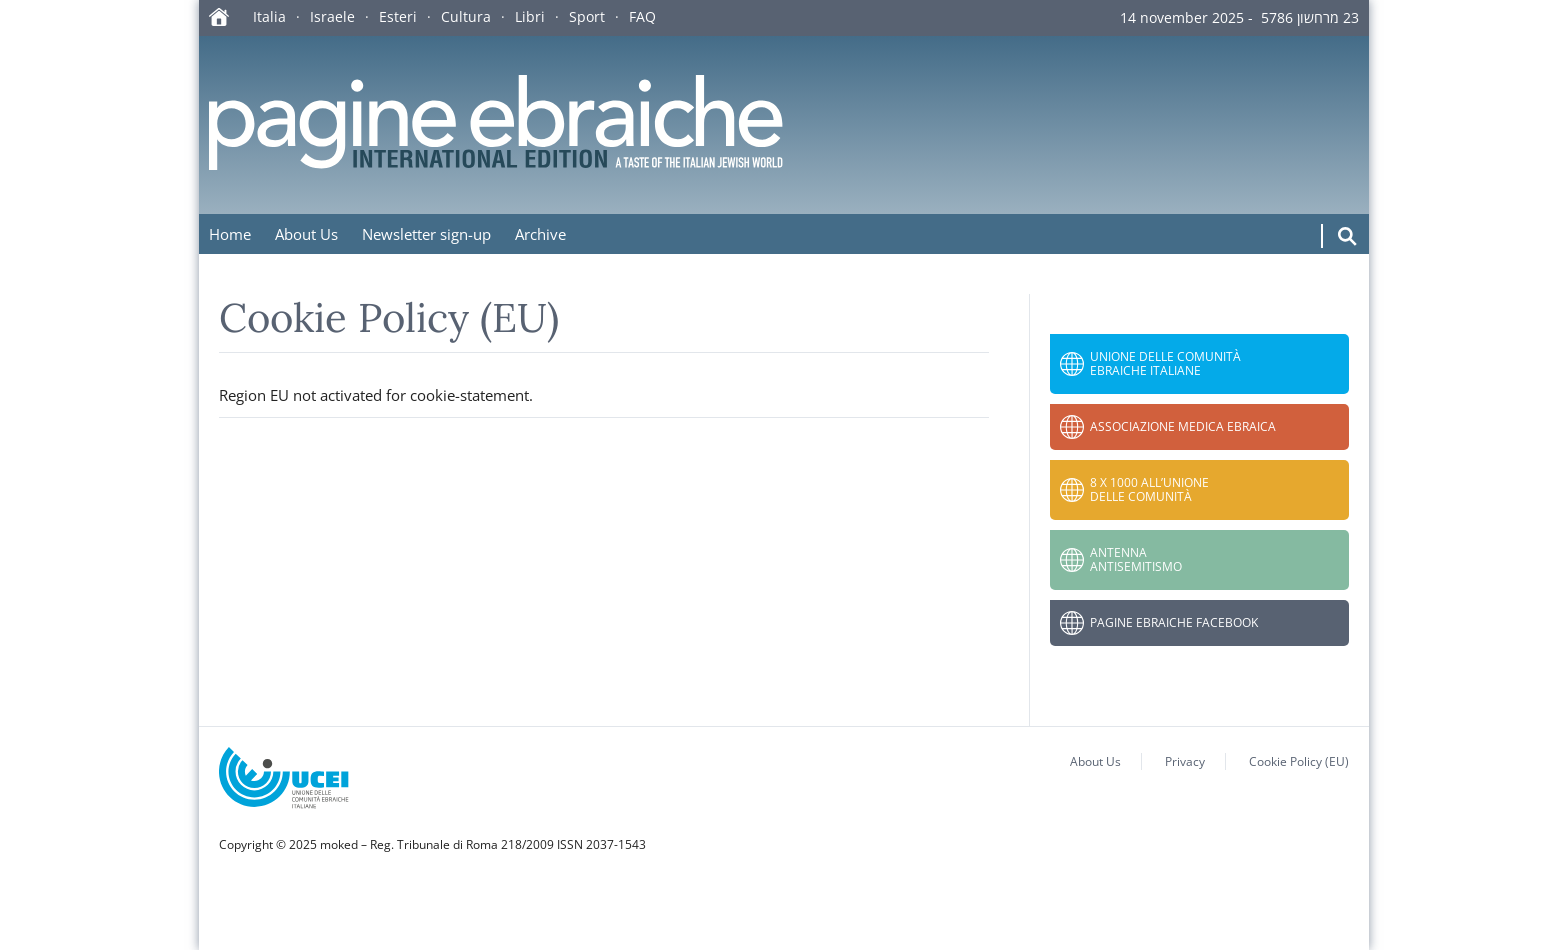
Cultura (466, 16)
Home (230, 234)
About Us (306, 234)
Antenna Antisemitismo (1136, 559)
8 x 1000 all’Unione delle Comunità (1149, 489)
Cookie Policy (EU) (1299, 761)
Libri (530, 16)
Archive (540, 234)
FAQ (642, 16)
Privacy (1185, 761)
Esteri (398, 16)
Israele (332, 16)
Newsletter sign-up (426, 234)
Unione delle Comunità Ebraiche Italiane (1165, 363)
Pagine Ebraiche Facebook (1174, 622)
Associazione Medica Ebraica (1183, 426)
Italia (269, 16)
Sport (587, 16)
